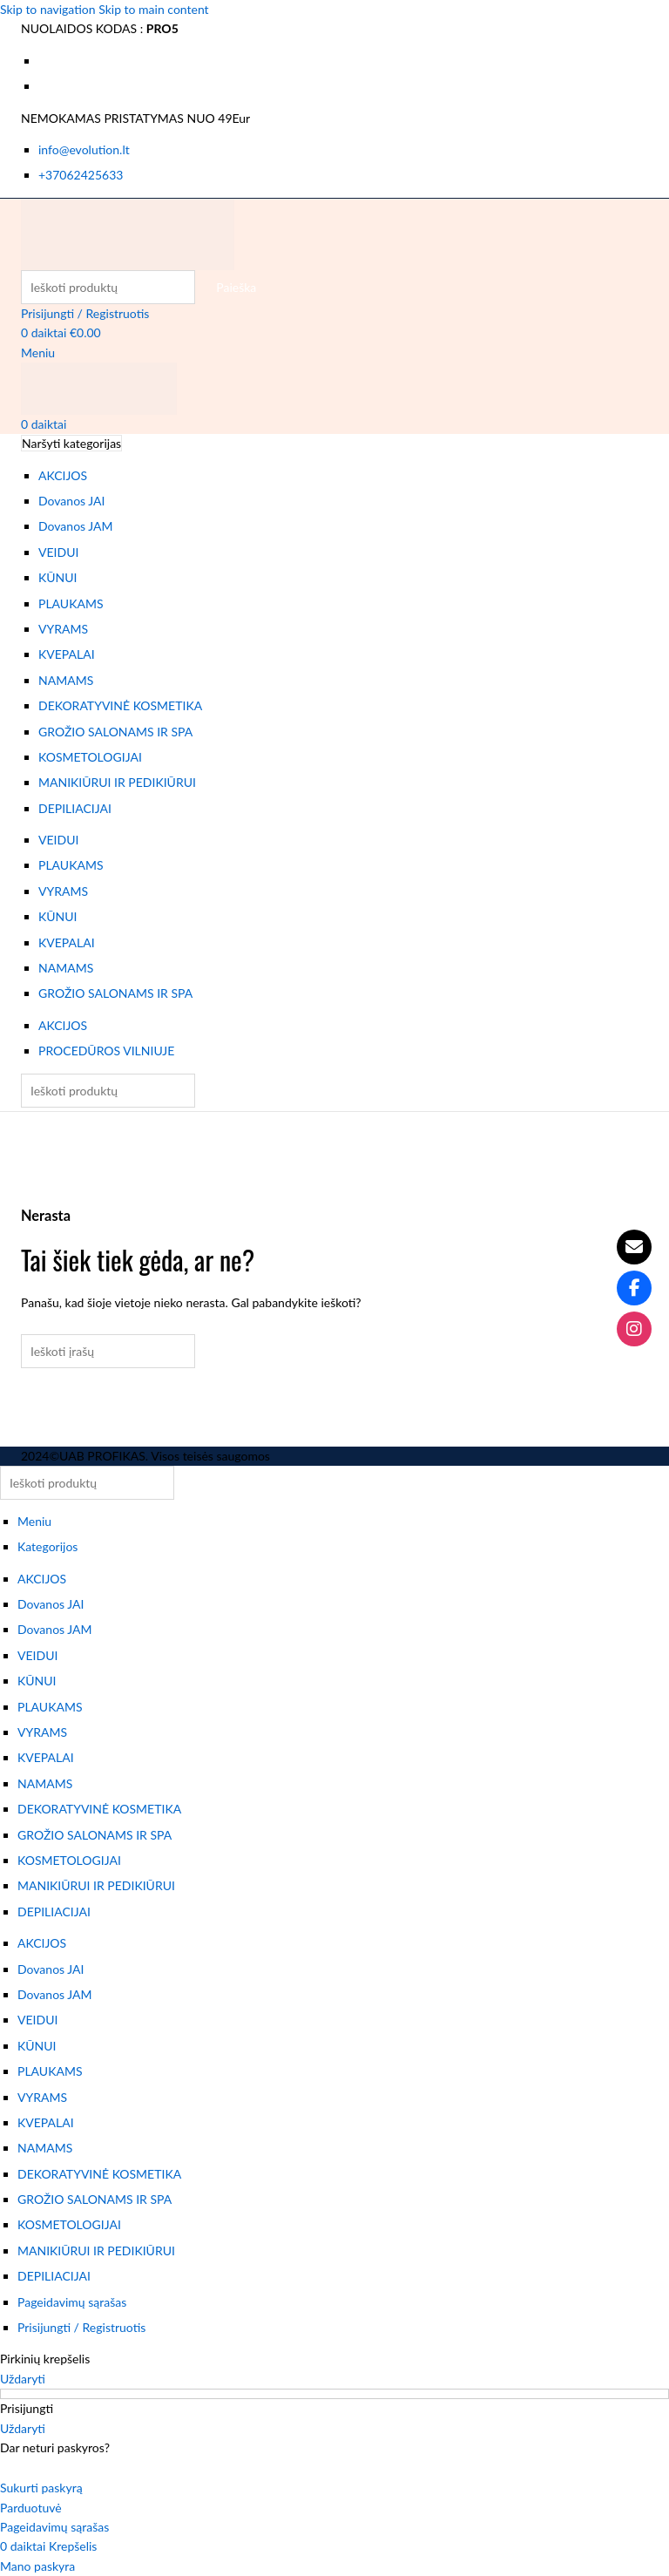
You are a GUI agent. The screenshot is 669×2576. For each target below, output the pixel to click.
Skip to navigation (49, 9)
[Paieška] (108, 287)
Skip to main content (153, 9)
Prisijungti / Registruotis (81, 2327)
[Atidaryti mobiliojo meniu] (38, 352)
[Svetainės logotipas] (127, 232)
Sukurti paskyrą (41, 2487)
